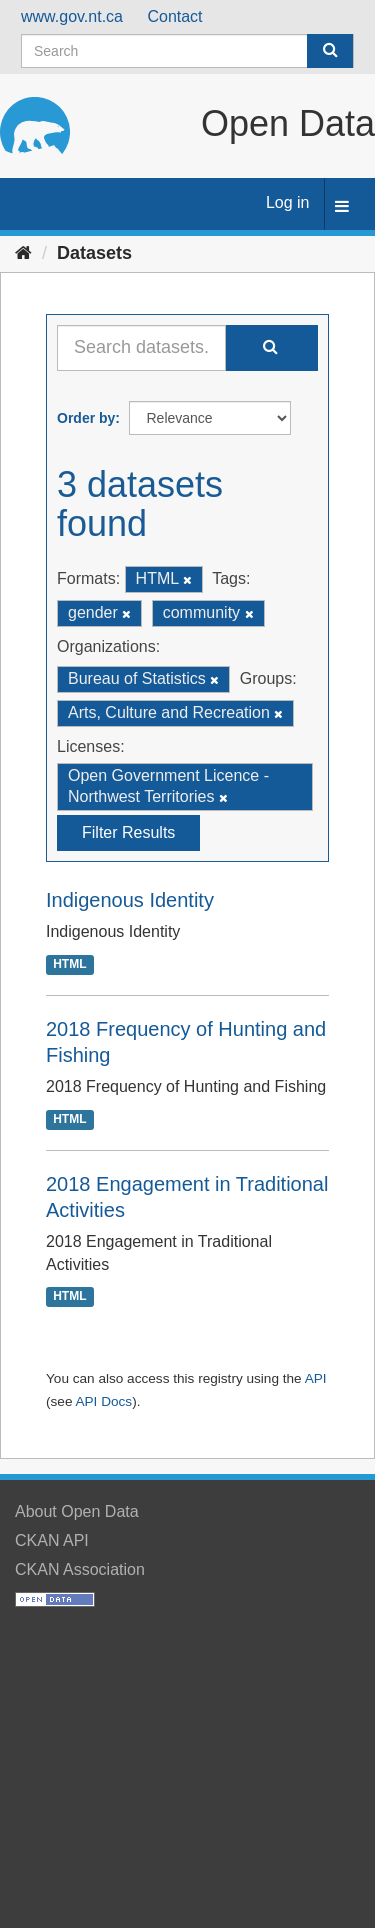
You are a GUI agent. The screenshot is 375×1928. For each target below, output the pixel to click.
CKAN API (52, 1540)
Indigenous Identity (130, 900)
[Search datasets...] (141, 348)
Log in (288, 202)
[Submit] (330, 51)
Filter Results (128, 832)
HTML (69, 964)
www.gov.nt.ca (72, 16)
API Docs (103, 1401)
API (316, 1378)
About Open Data (77, 1511)
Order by (86, 418)
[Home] (23, 253)
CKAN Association (80, 1569)
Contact (174, 16)
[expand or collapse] (342, 207)
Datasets (94, 253)
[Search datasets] (187, 51)
